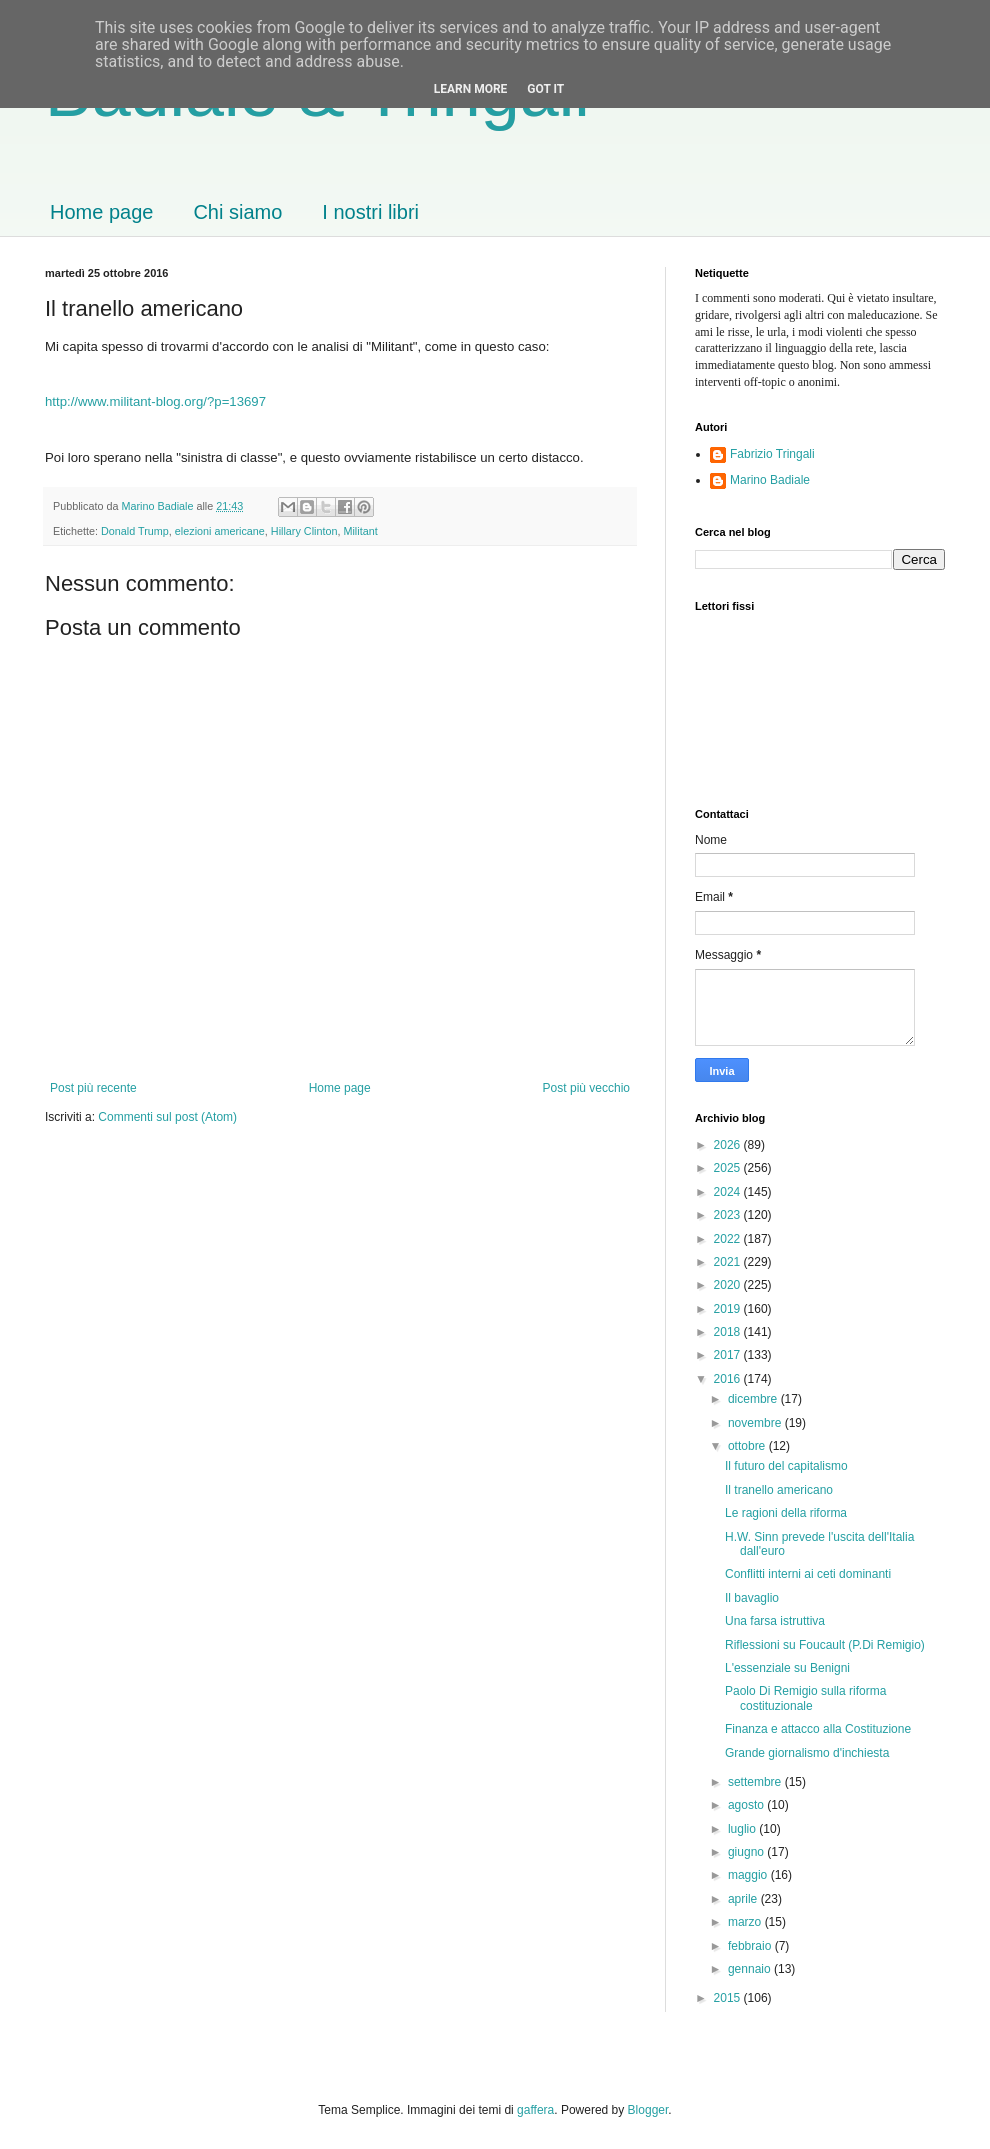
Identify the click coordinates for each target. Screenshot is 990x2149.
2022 (729, 1239)
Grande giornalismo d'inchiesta (807, 1753)
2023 (729, 1215)
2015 (729, 1998)
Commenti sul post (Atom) (167, 1117)
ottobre (748, 1446)
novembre (756, 1423)
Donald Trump (135, 531)
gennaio (751, 1969)
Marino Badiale (770, 480)
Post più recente (93, 1088)
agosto (747, 1805)
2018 (729, 1332)
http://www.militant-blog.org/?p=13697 (155, 401)
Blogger (648, 2110)
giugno (747, 1852)
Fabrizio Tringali (772, 454)
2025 (729, 1168)
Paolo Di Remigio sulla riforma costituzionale (805, 1698)
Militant (360, 531)
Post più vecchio (586, 1088)
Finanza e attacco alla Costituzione (818, 1729)
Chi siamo (237, 212)
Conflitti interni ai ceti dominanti (808, 1574)
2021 (729, 1262)
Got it (545, 89)
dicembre (754, 1399)
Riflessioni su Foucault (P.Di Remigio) (825, 1645)
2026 (729, 1145)
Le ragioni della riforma (786, 1513)
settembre (756, 1782)
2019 (729, 1309)
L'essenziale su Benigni (787, 1668)
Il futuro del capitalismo (786, 1466)
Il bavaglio (752, 1598)
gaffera (535, 2110)
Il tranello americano (779, 1490)
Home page (101, 212)
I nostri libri (370, 212)
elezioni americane (220, 531)
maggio (749, 1875)
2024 (729, 1192)
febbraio (751, 1946)
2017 (729, 1355)
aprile (744, 1899)
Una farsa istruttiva (775, 1621)
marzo (746, 1922)
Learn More (471, 89)
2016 (729, 1379)
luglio (743, 1829)
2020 (729, 1285)
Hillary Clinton (304, 531)
